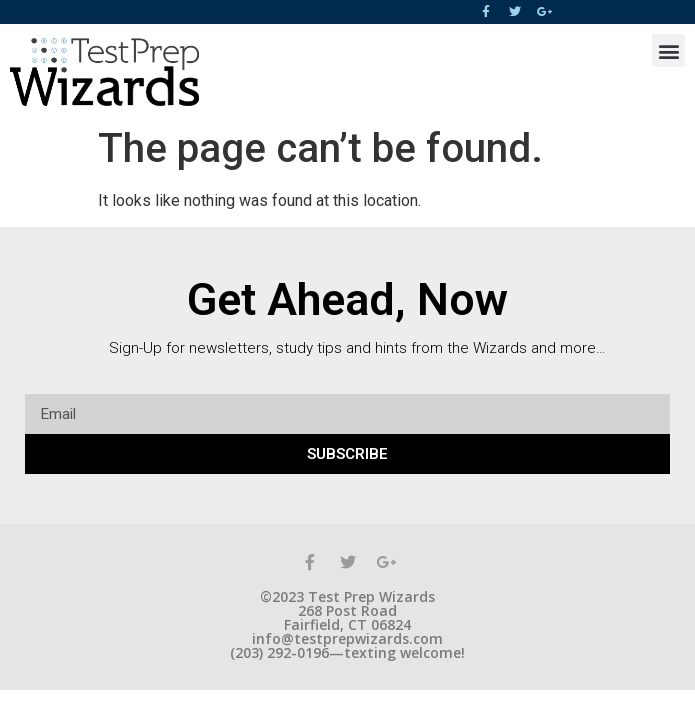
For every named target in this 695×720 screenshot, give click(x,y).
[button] (668, 50)
